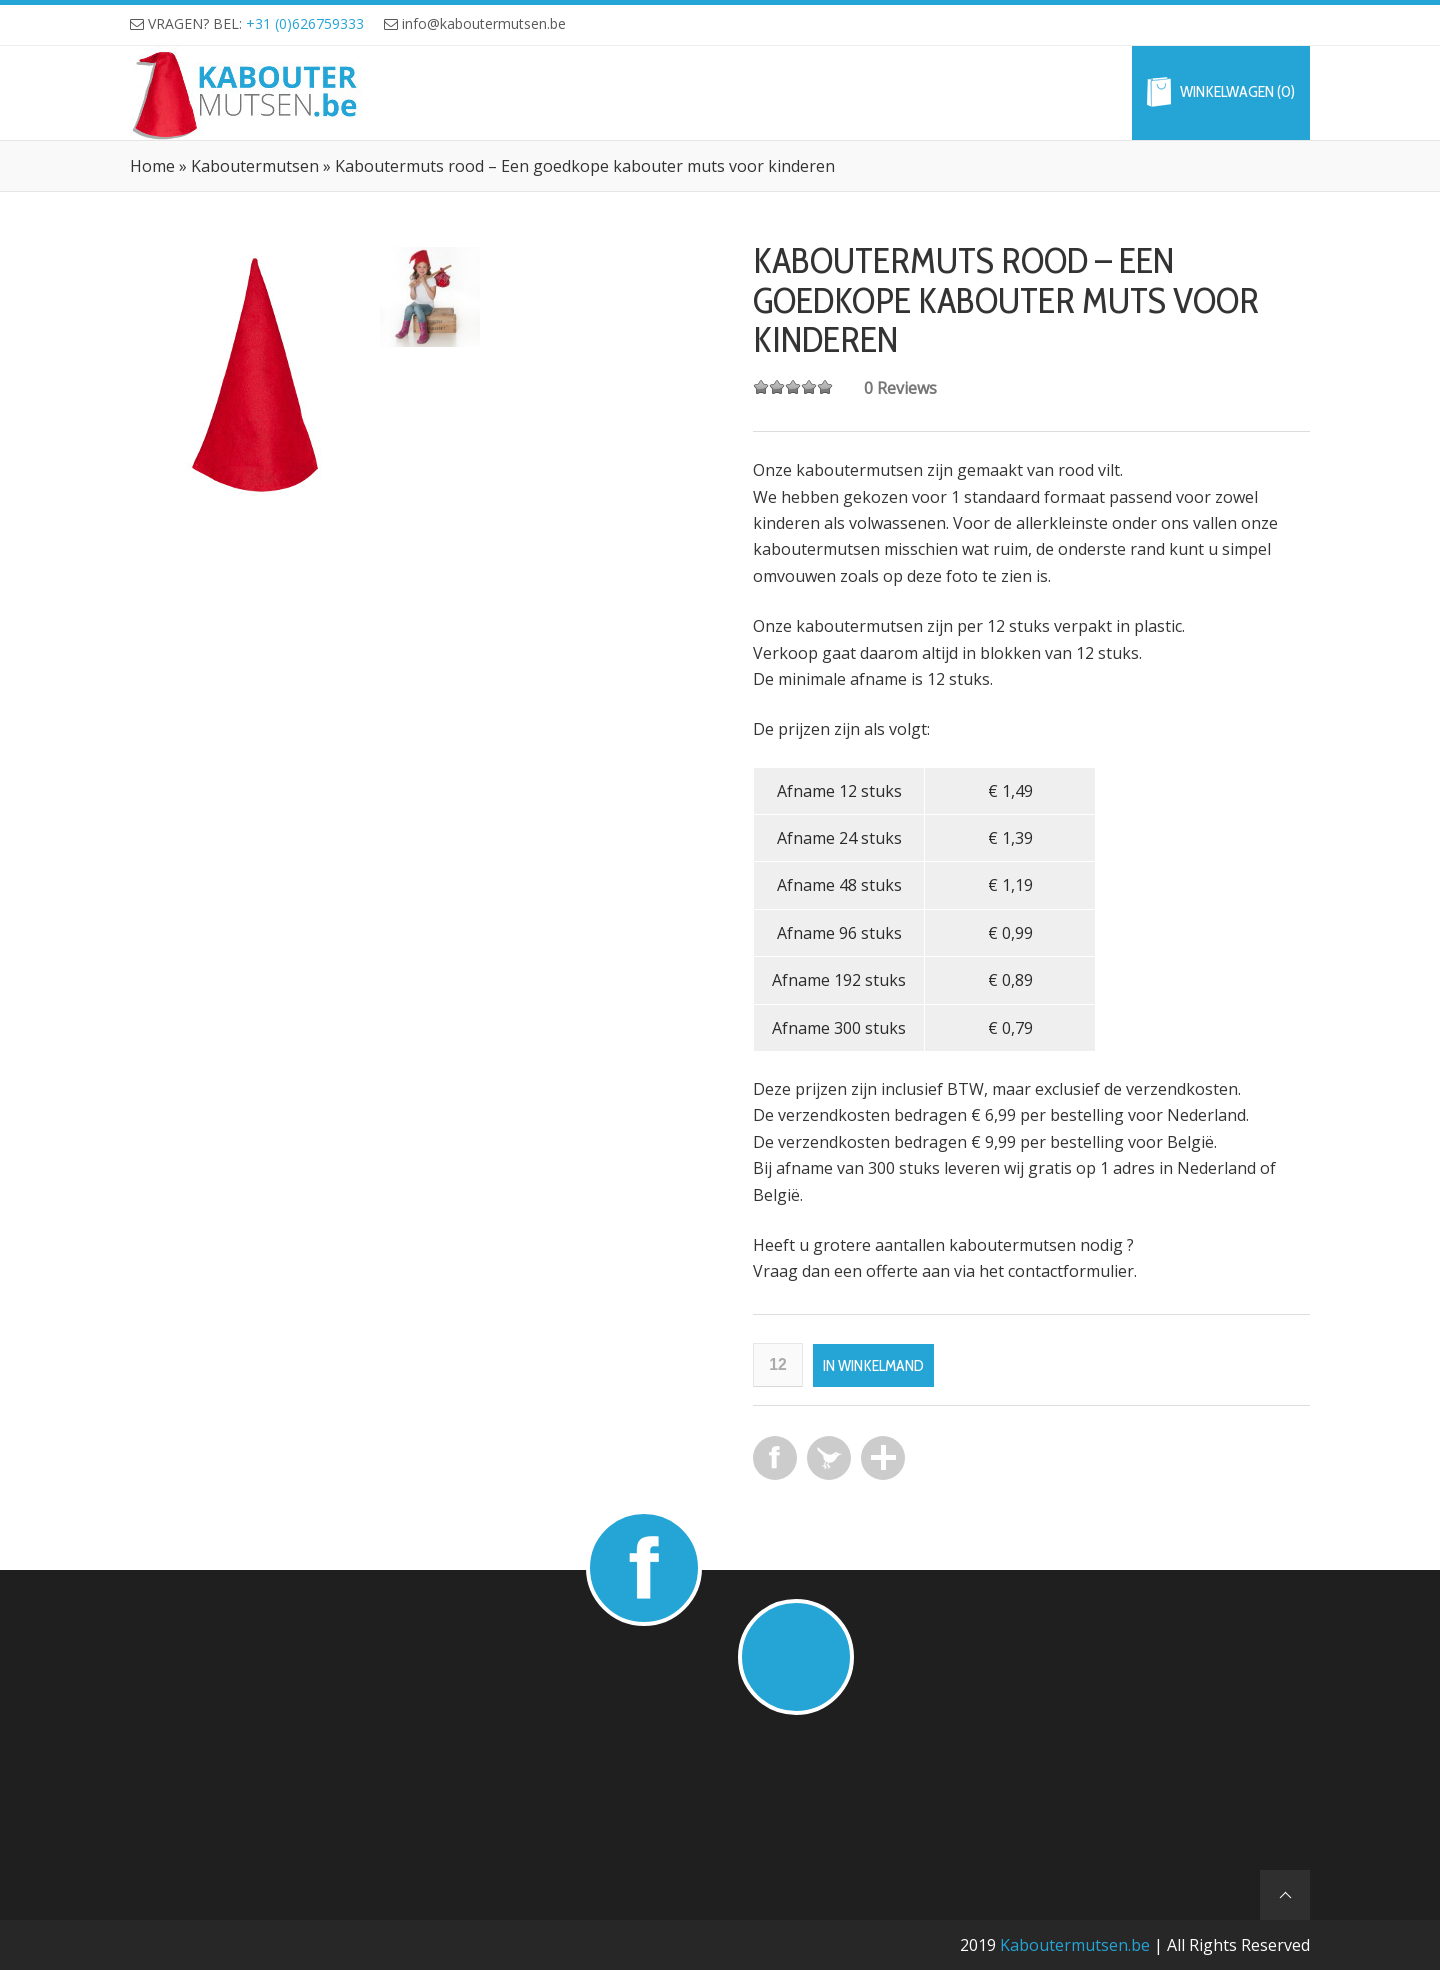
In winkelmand (873, 1365)
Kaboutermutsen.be (1075, 1945)
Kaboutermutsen (255, 166)
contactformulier (1071, 1271)
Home (152, 166)
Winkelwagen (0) (1237, 92)
